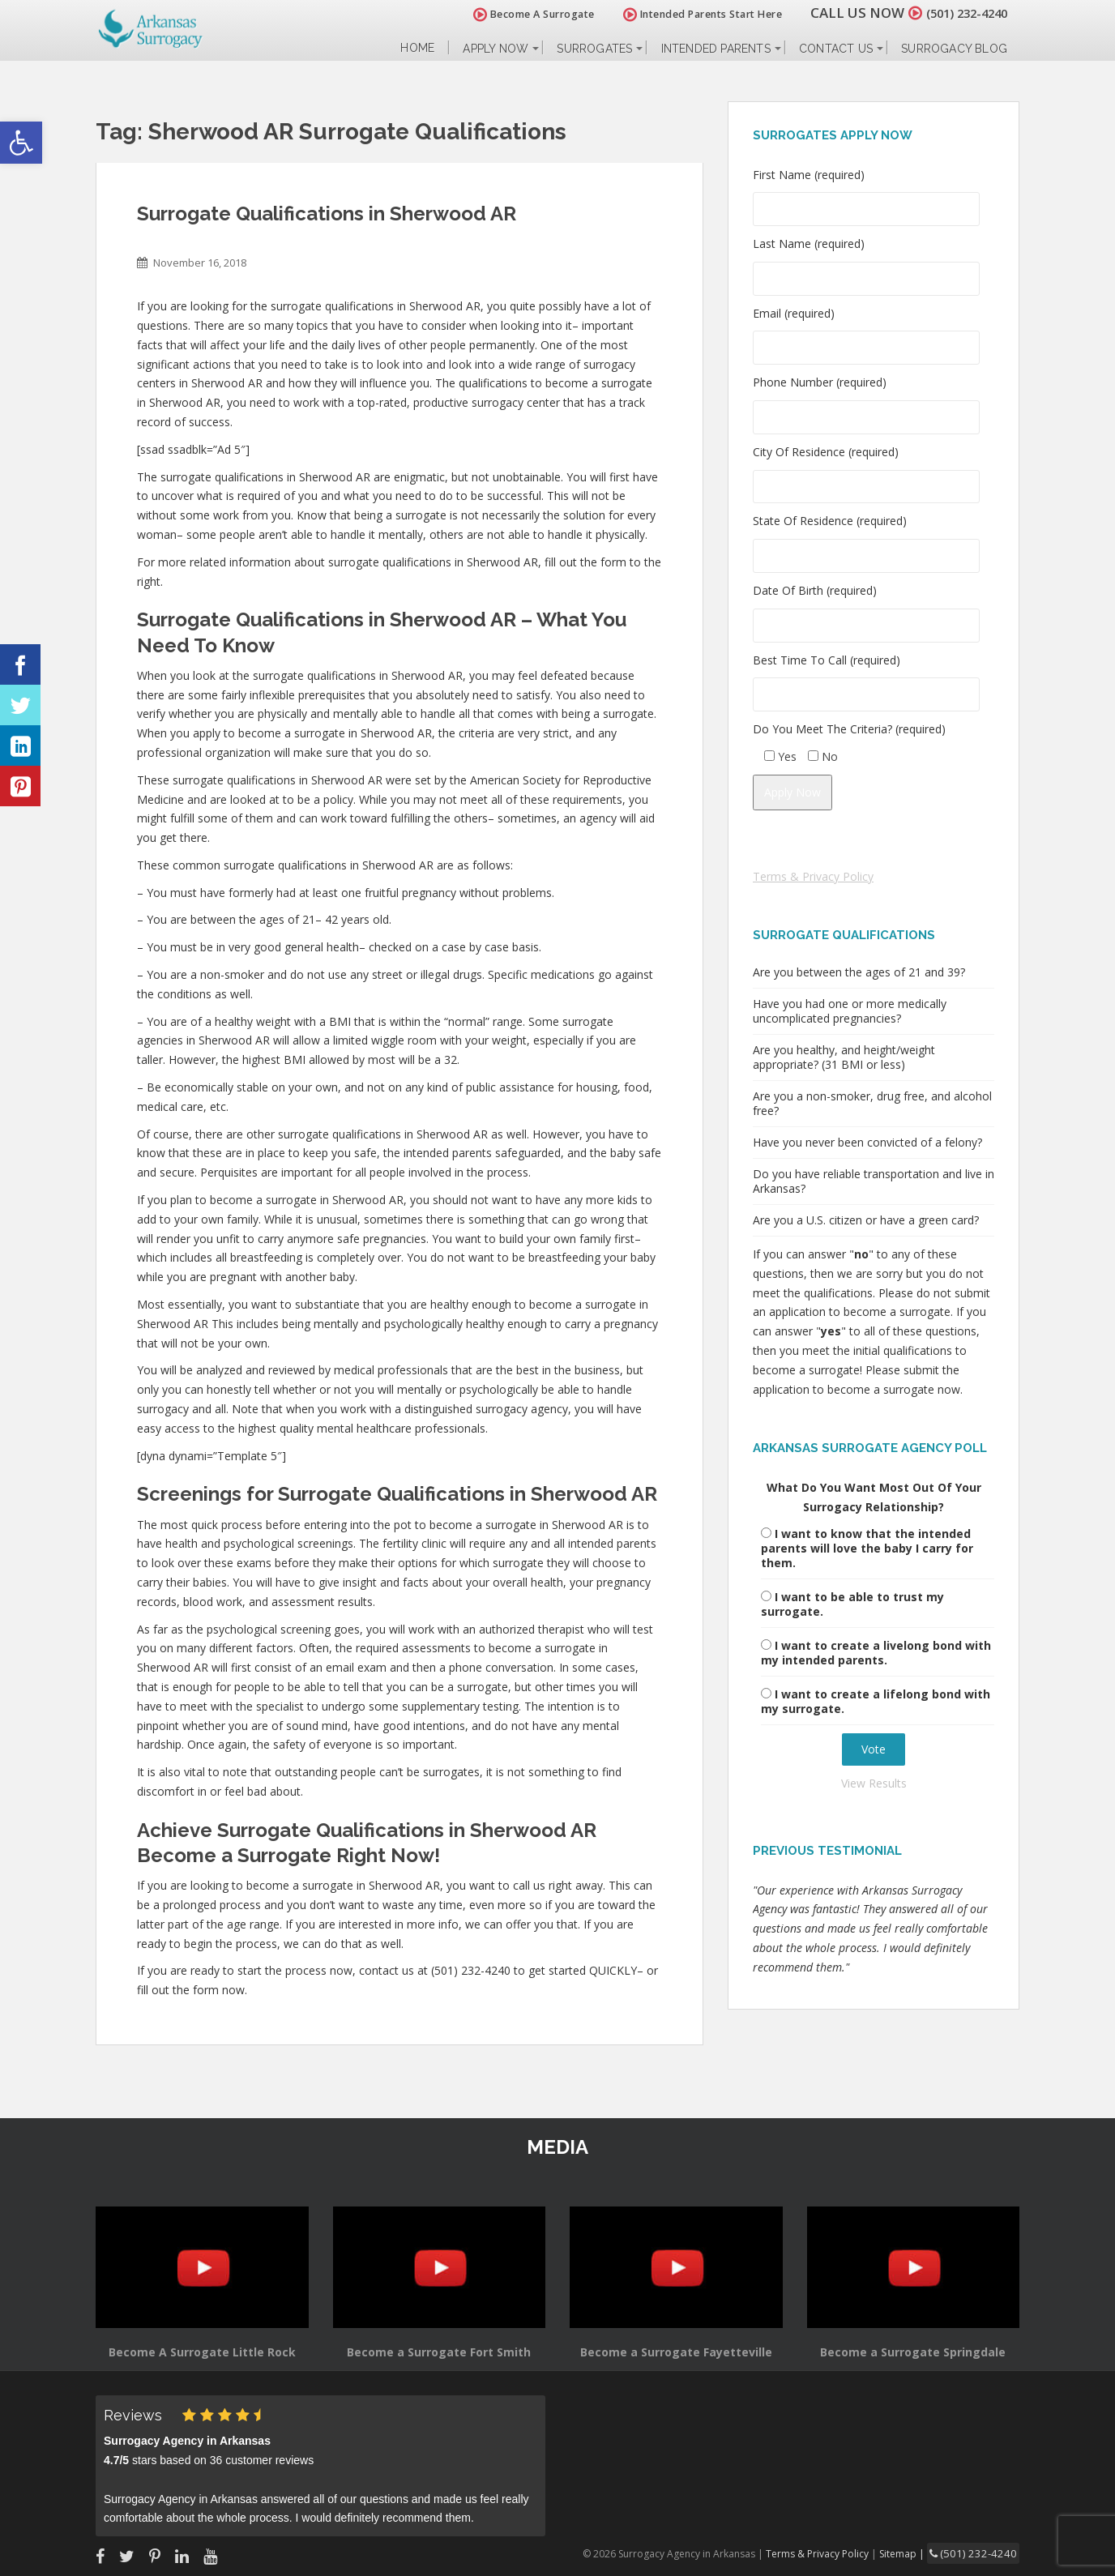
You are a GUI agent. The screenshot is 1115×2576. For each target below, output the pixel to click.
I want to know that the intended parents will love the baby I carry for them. (867, 1548)
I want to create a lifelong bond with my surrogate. (875, 1701)
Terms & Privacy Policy (813, 876)
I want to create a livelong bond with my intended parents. (876, 1653)
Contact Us (836, 48)
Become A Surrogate (516, 14)
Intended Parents (716, 48)
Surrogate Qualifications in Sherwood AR (326, 213)
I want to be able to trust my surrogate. (852, 1604)
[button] (21, 143)
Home (417, 48)
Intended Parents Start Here (685, 14)
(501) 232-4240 (957, 12)
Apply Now (495, 48)
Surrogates (594, 48)
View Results (874, 1783)
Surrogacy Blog (954, 48)
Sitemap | (918, 2552)
